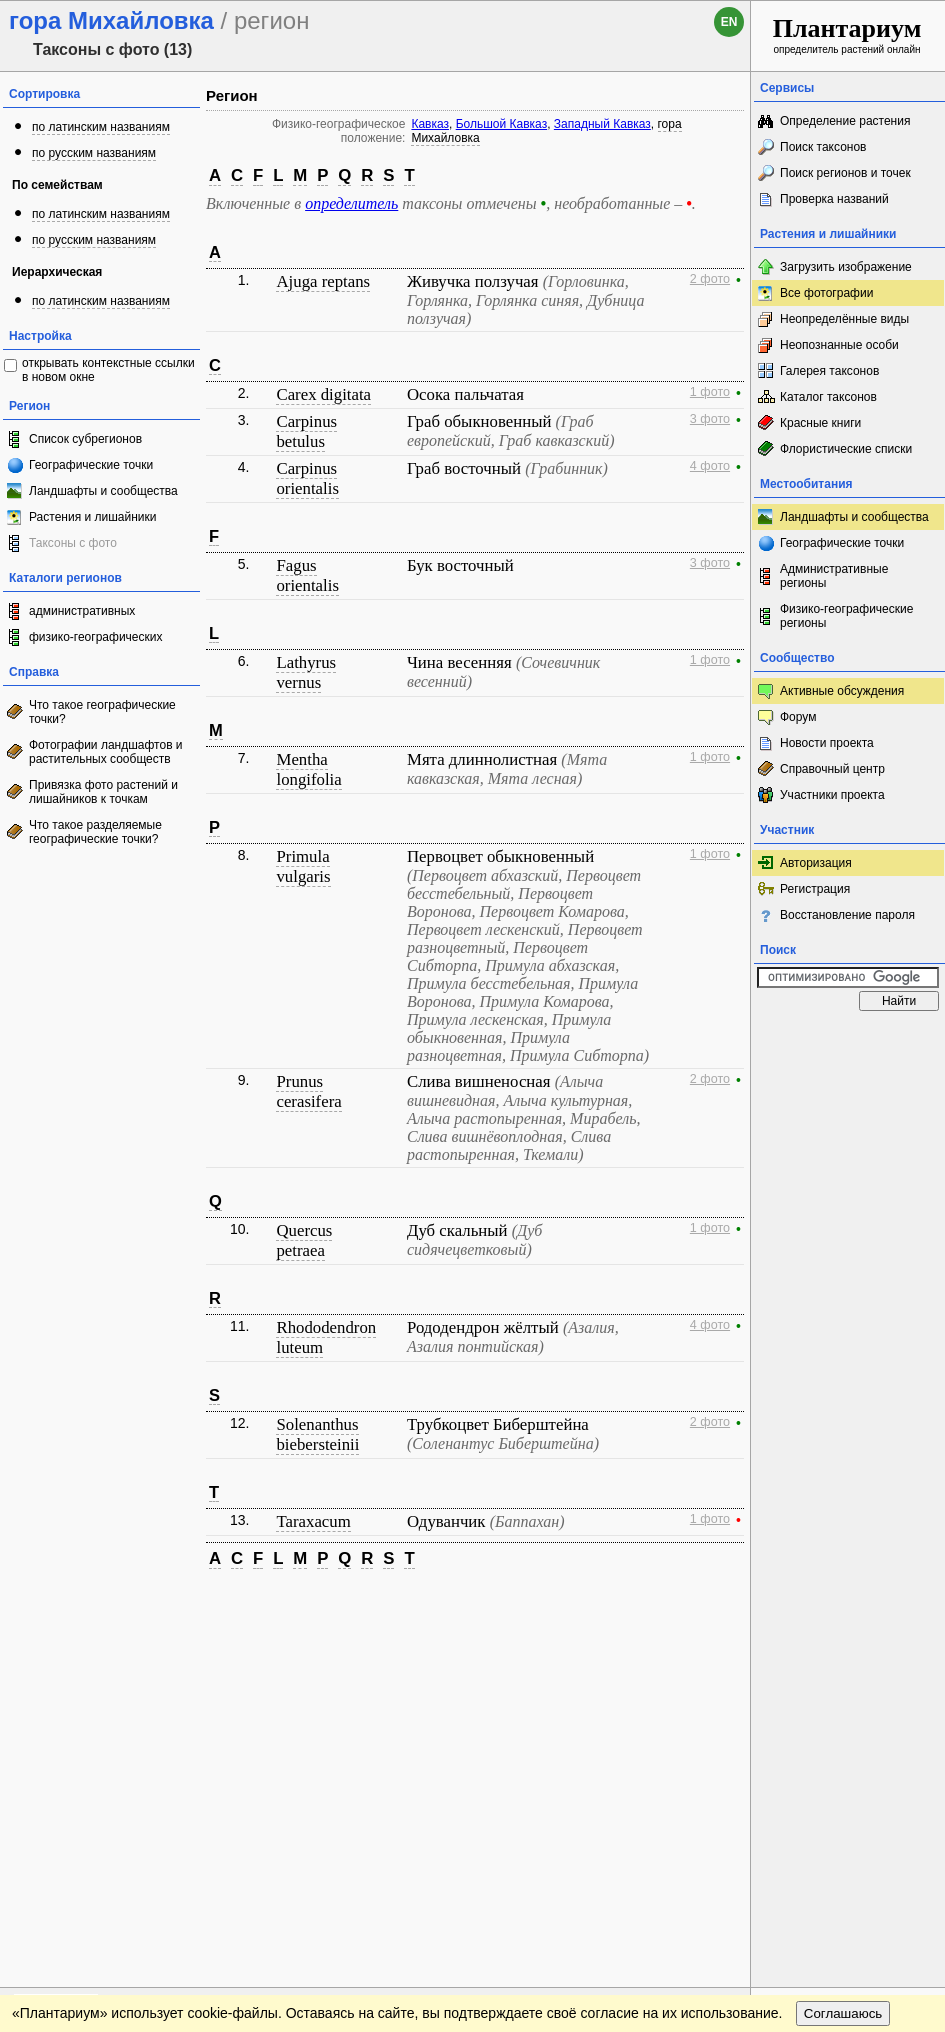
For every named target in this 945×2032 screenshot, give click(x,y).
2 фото (710, 279)
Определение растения (845, 121)
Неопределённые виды (844, 319)
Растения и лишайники (93, 517)
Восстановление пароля (847, 915)
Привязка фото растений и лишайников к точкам (103, 792)
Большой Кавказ (501, 124)
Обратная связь (152, 1604)
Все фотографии (826, 293)
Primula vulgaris (303, 866)
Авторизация (816, 863)
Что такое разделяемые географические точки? (95, 832)
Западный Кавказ (602, 124)
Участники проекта (832, 795)
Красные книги (820, 423)
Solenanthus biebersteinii (317, 1434)
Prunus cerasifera (308, 1091)
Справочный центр (832, 769)
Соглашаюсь (843, 1644)
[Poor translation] (73, 1750)
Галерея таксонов (829, 371)
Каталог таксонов (828, 397)
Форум (798, 717)
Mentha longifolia (308, 769)
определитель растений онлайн (847, 34)
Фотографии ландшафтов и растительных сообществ (106, 752)
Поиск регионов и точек (845, 173)
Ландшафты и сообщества (103, 491)
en (729, 22)
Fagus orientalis (307, 575)
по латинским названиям (101, 127)
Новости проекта (827, 743)
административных (82, 611)
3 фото (710, 419)
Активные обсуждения (842, 691)
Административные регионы (834, 576)
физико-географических (95, 637)
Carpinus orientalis (307, 478)
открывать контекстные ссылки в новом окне (108, 370)
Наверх (719, 1604)
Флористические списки (846, 449)
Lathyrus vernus (306, 672)
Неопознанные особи (839, 345)
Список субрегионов (85, 439)
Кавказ (430, 124)
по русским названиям (94, 153)
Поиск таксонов (823, 147)
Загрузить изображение (846, 267)
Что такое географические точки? (102, 712)
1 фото (710, 392)
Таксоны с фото (73, 543)
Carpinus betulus (306, 431)
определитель (351, 203)
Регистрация (815, 889)
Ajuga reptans (323, 281)
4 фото (710, 466)
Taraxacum (313, 1521)
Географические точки (91, 465)
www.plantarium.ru (848, 1603)
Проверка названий (834, 199)
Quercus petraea (304, 1240)
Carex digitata (323, 394)
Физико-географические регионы (846, 616)
